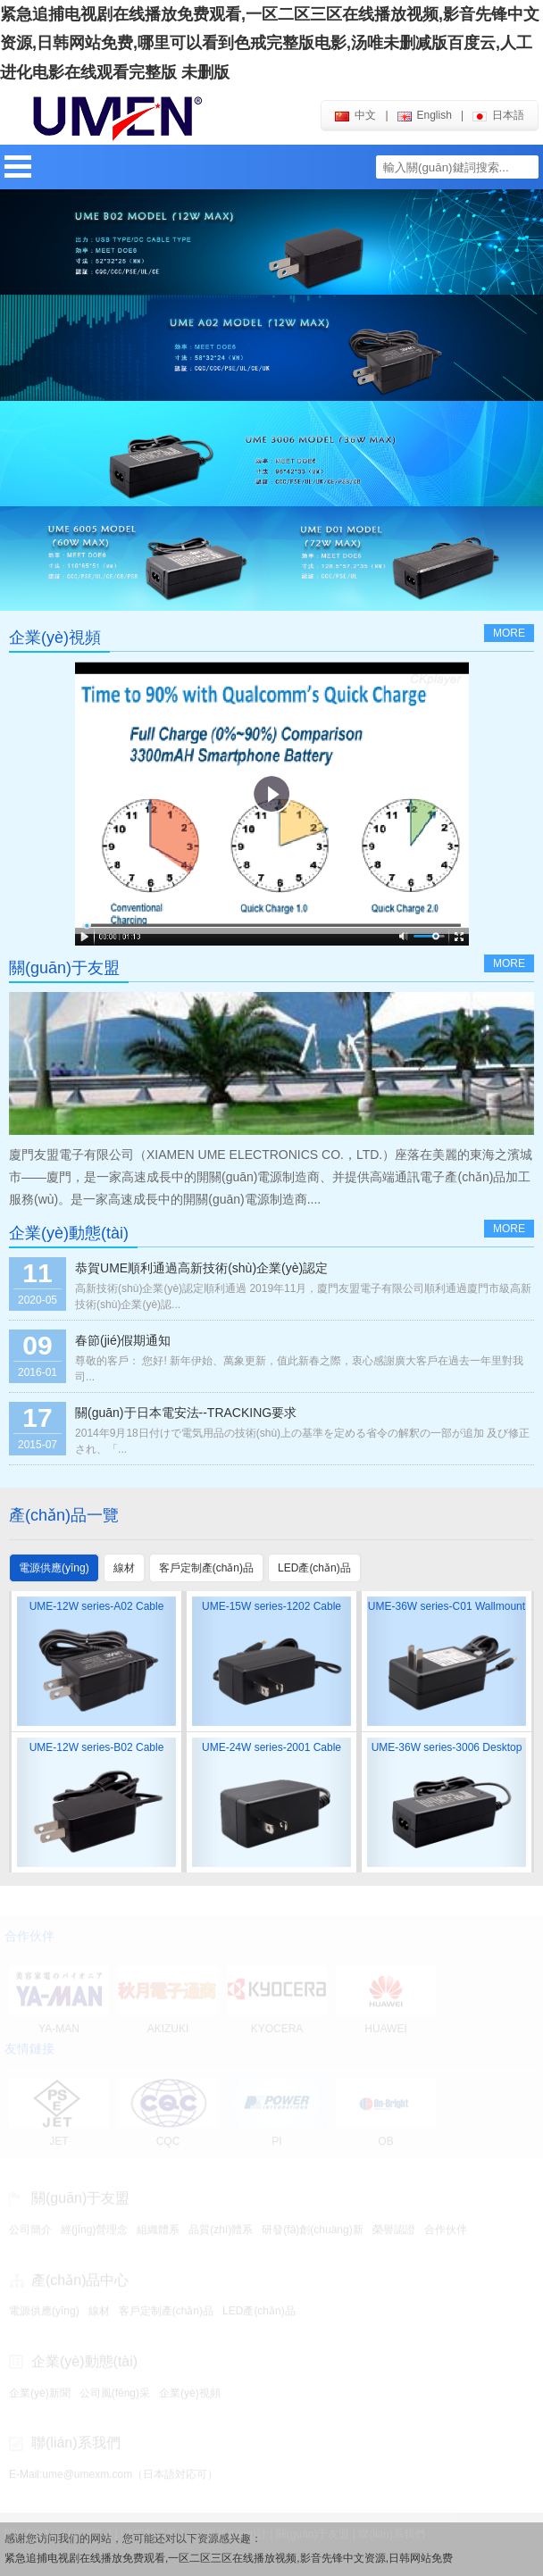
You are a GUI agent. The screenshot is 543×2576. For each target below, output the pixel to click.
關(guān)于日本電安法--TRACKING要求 (186, 1412)
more (509, 633)
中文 (355, 115)
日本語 (498, 115)
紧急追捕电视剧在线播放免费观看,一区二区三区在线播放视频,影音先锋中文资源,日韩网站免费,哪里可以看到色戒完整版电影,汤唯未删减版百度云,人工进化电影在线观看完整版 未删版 (269, 43)
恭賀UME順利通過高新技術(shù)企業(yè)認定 (201, 1268)
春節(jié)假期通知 (123, 1340)
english (424, 115)
